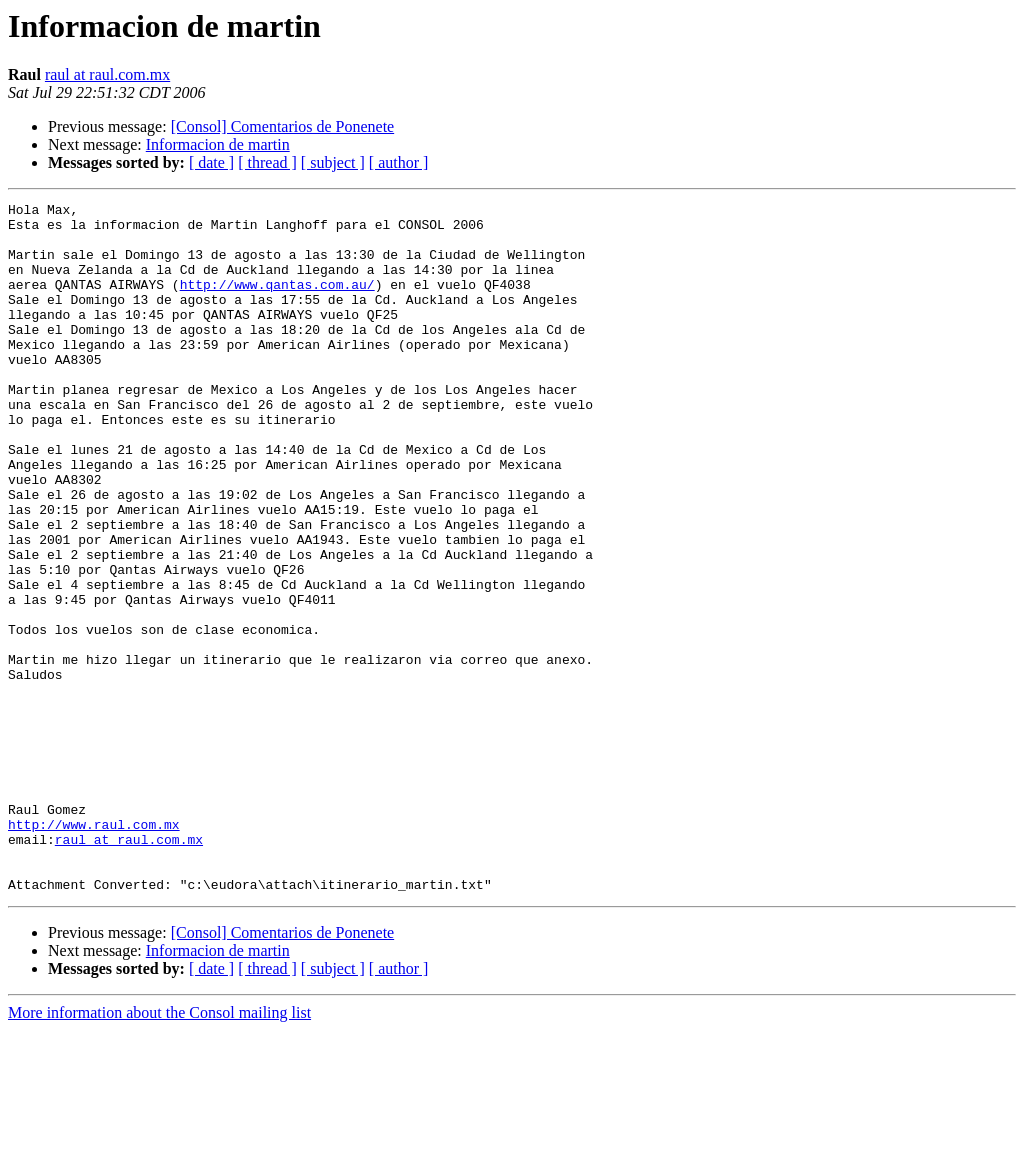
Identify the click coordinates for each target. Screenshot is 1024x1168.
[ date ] (211, 162)
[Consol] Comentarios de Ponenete (283, 126)
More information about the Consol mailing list (159, 1150)
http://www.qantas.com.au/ (277, 302)
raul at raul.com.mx (107, 74)
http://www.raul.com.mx (94, 950)
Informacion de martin (218, 144)
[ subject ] (333, 162)
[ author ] (399, 162)
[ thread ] (267, 162)
